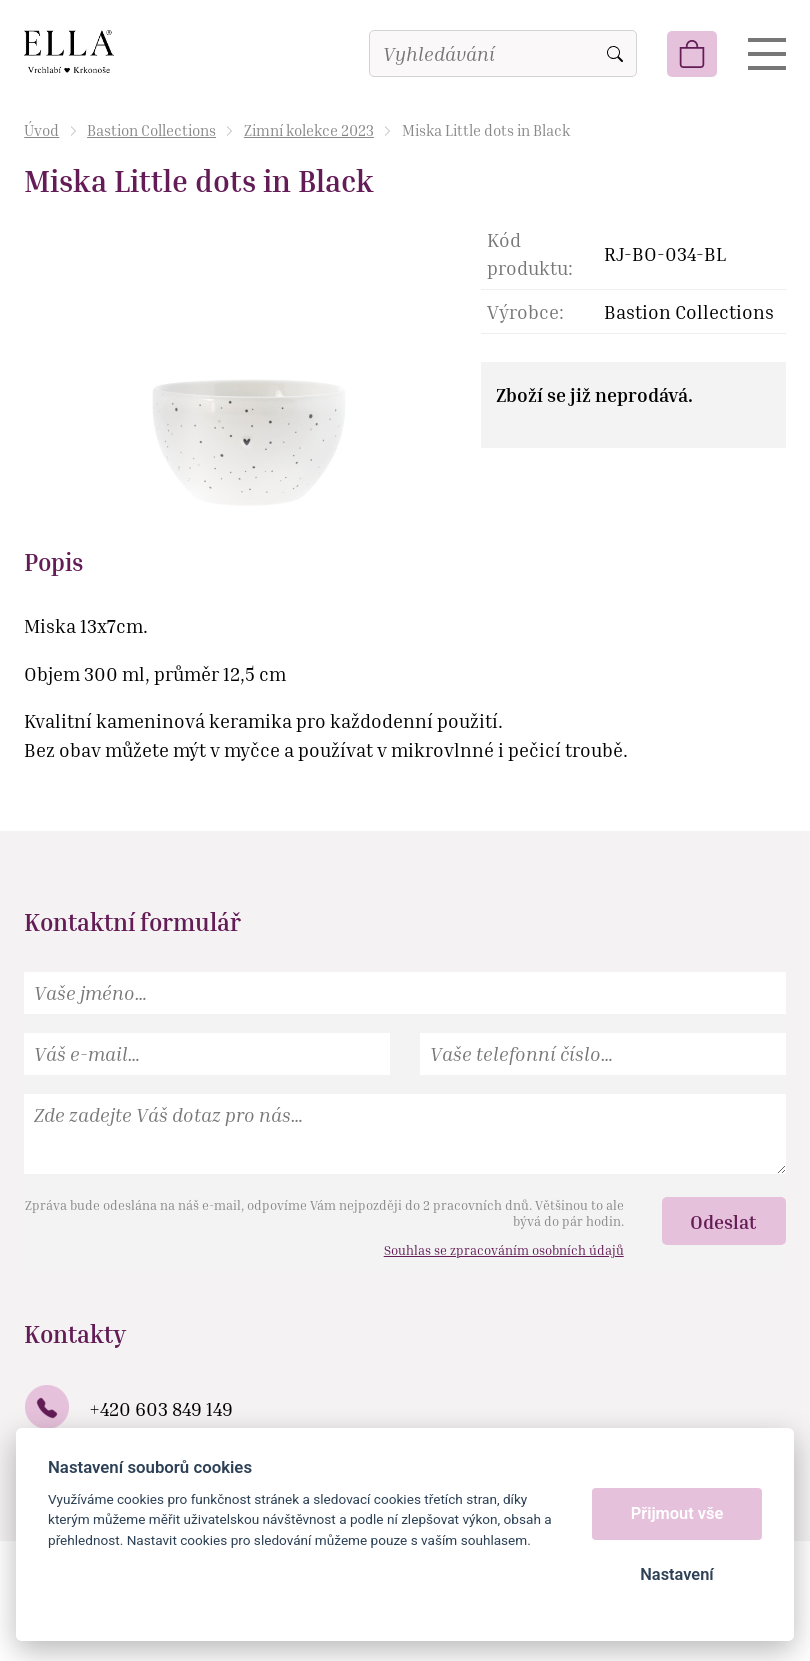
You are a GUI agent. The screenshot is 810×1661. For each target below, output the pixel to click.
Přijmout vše (677, 1513)
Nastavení (676, 1574)
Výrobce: (525, 311)
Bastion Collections (151, 130)
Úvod (41, 130)
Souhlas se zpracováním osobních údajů (504, 1250)
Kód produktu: (530, 254)
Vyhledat (615, 54)
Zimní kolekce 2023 (309, 130)
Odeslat (723, 1221)
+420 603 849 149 (161, 1408)
